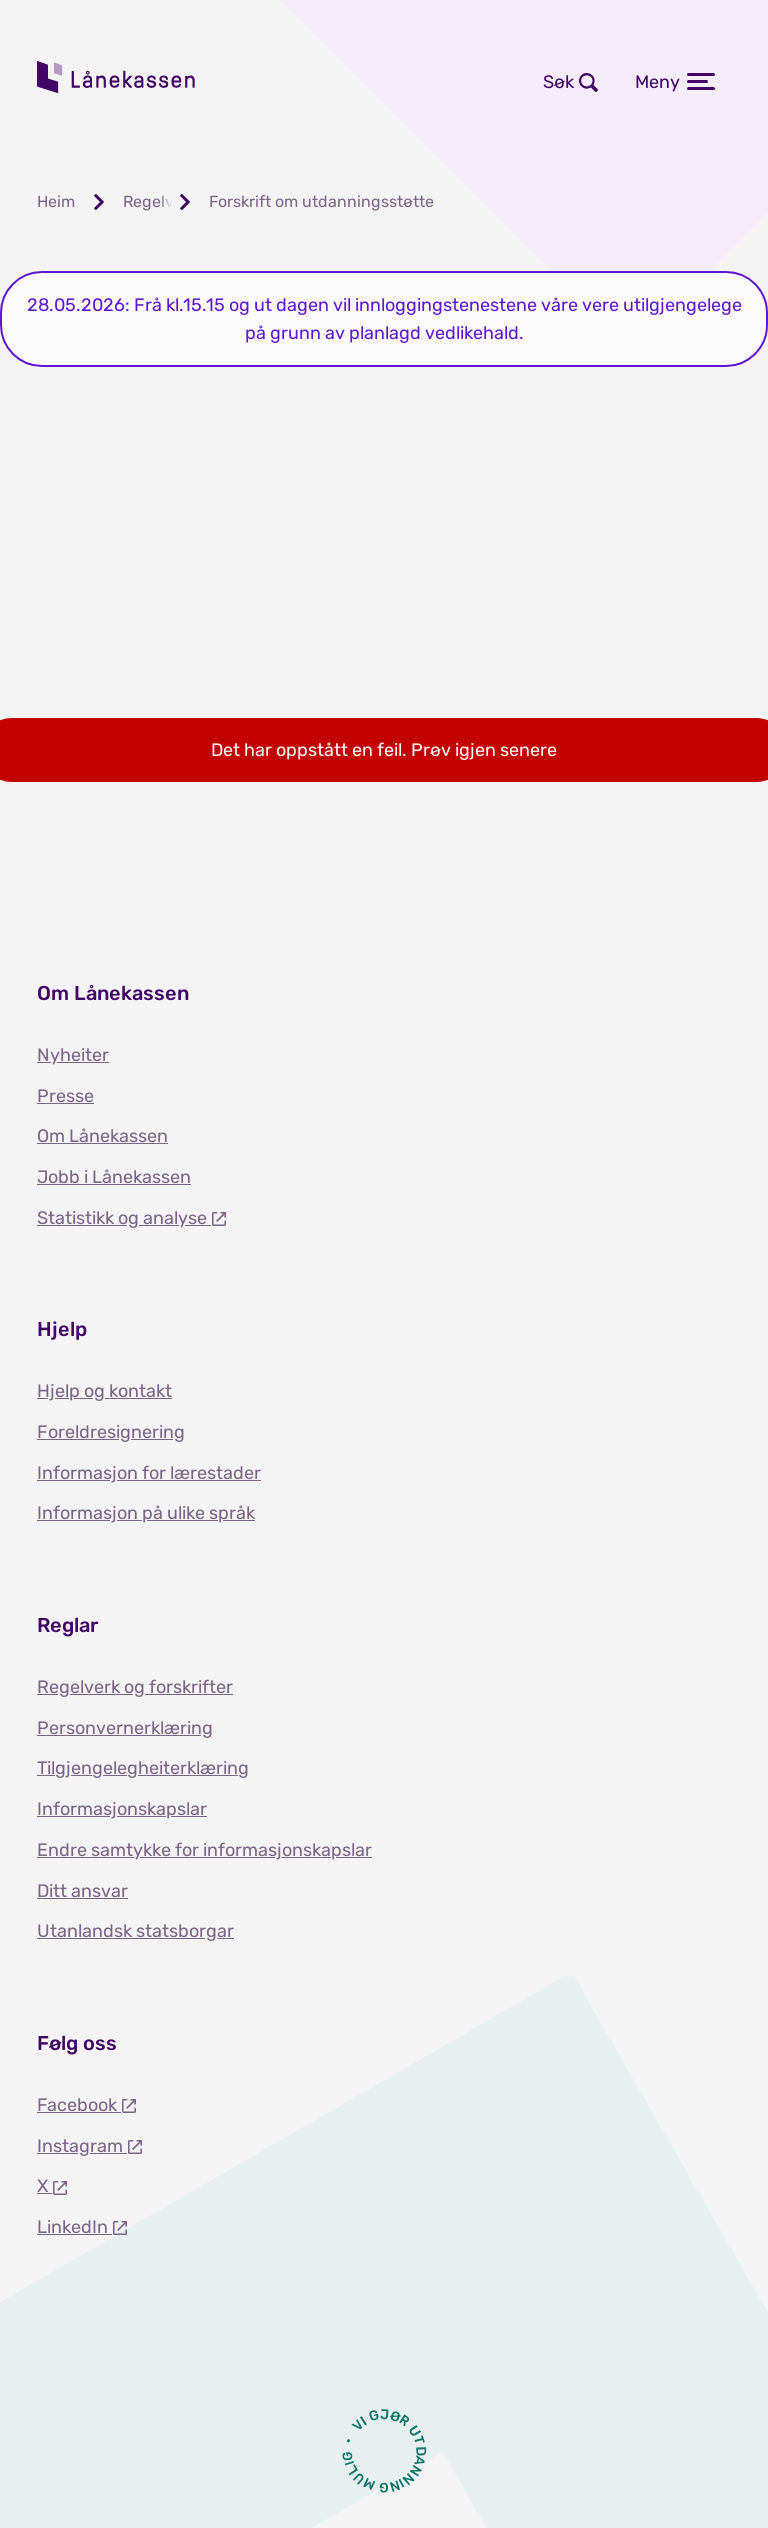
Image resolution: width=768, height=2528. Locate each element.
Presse (65, 1096)
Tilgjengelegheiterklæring (143, 1768)
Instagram (82, 2146)
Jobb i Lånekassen (114, 1177)
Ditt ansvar (82, 1891)
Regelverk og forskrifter (135, 1687)
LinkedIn (74, 2227)
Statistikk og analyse (124, 1218)
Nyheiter (73, 1055)
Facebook (79, 2105)
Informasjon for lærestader (149, 1473)
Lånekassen (117, 77)
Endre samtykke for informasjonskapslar (204, 1850)
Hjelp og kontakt (104, 1391)
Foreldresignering (111, 1432)
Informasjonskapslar (122, 1809)
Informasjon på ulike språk (146, 1513)
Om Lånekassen (102, 1136)
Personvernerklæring (125, 1728)
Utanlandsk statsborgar (135, 1931)
